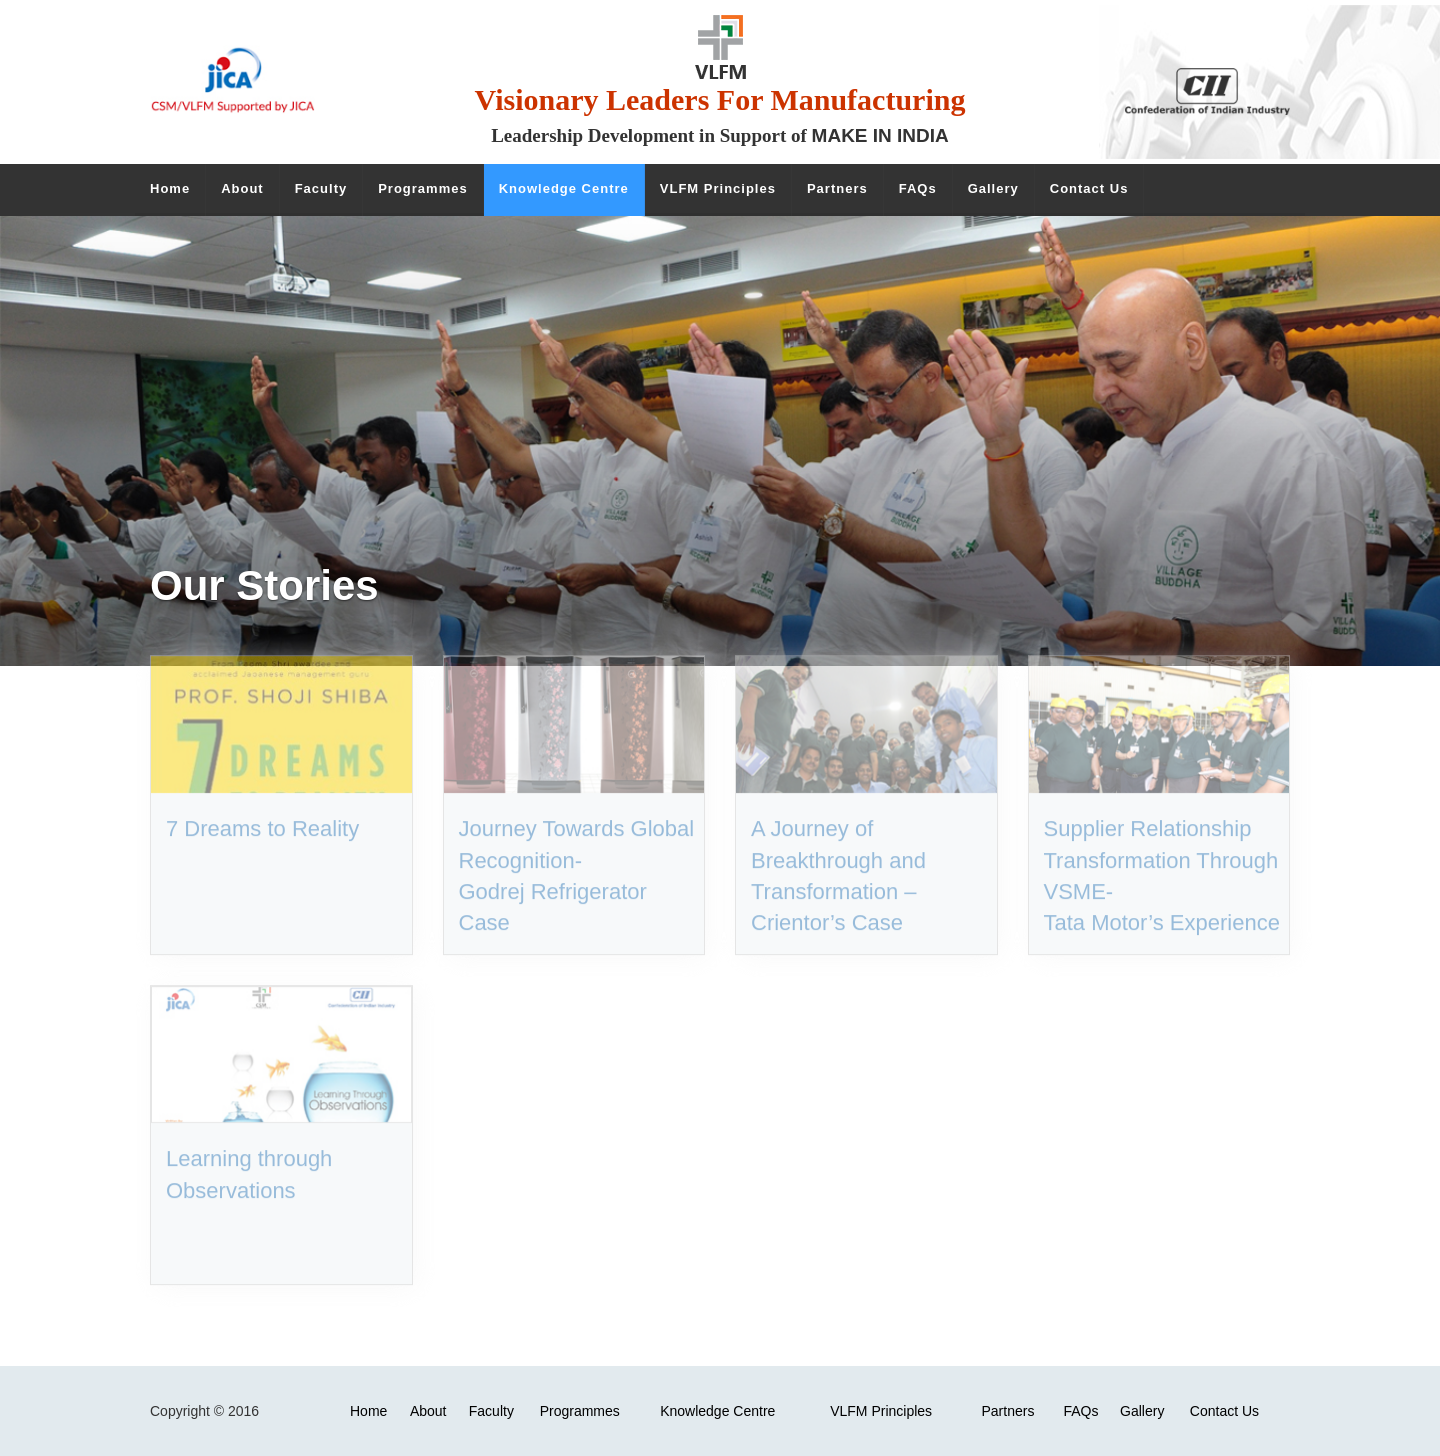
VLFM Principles (881, 1411)
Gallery (1142, 1411)
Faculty (491, 1411)
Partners (1007, 1411)
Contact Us (1224, 1411)
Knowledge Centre (717, 1411)
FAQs (1080, 1411)
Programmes (580, 1411)
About (428, 1411)
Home (368, 1411)
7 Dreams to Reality (262, 804)
